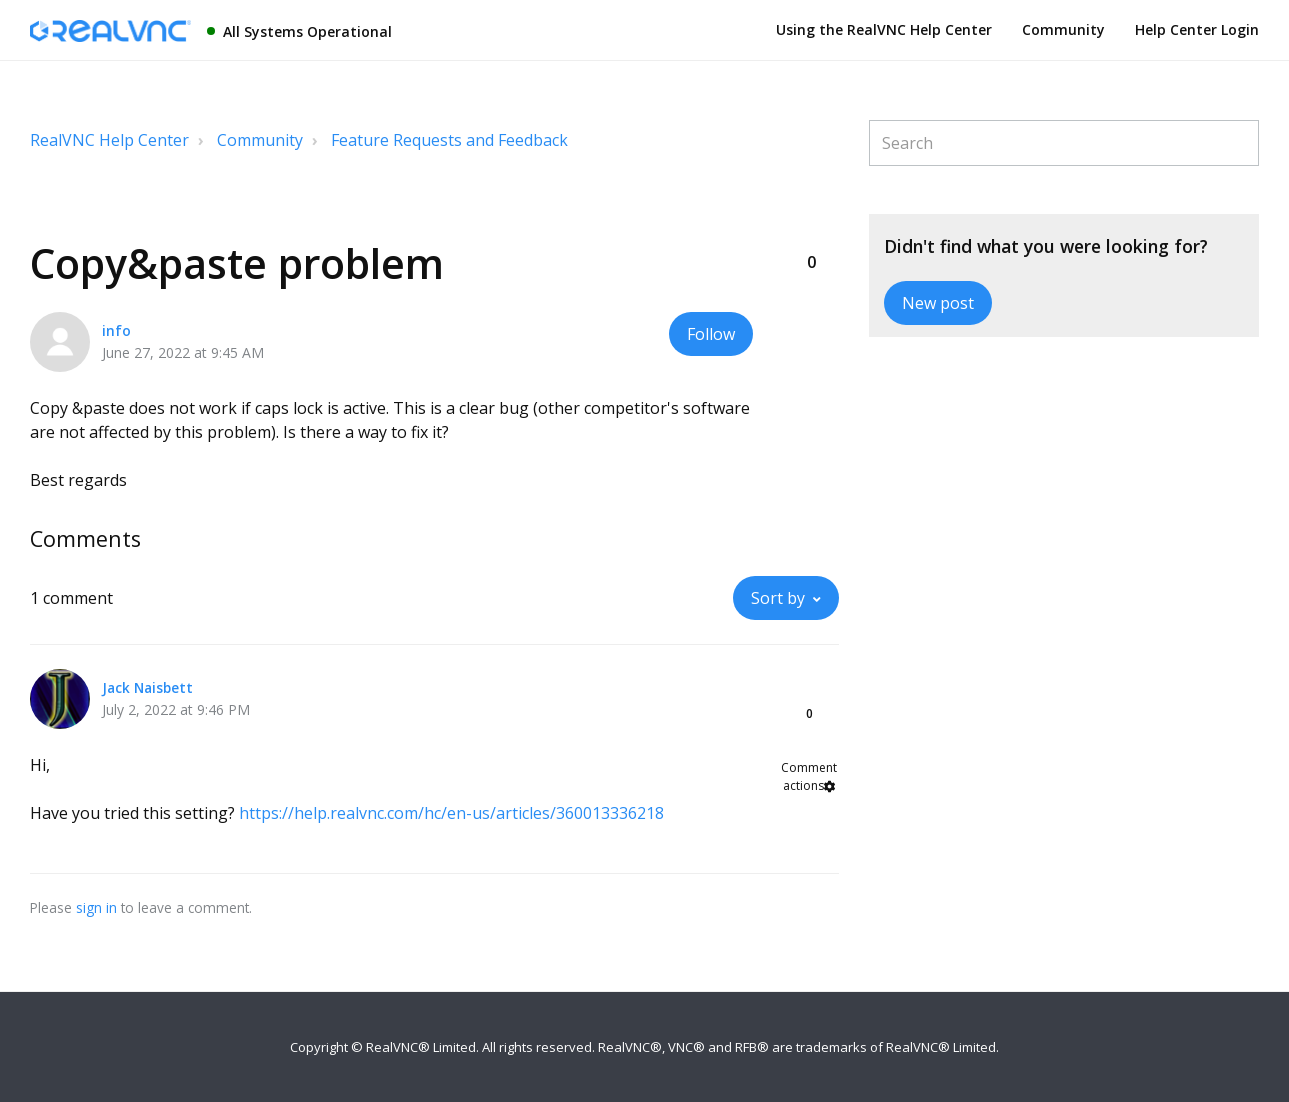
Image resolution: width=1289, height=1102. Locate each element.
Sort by (778, 598)
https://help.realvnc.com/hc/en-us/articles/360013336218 (451, 813)
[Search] (1064, 143)
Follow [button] (711, 334)
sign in (96, 907)
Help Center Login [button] (1197, 29)
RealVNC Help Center (109, 140)
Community (1063, 29)
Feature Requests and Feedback (449, 140)
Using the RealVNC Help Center (884, 29)
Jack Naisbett (147, 687)
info (116, 330)
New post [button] (938, 303)
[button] (811, 229)
